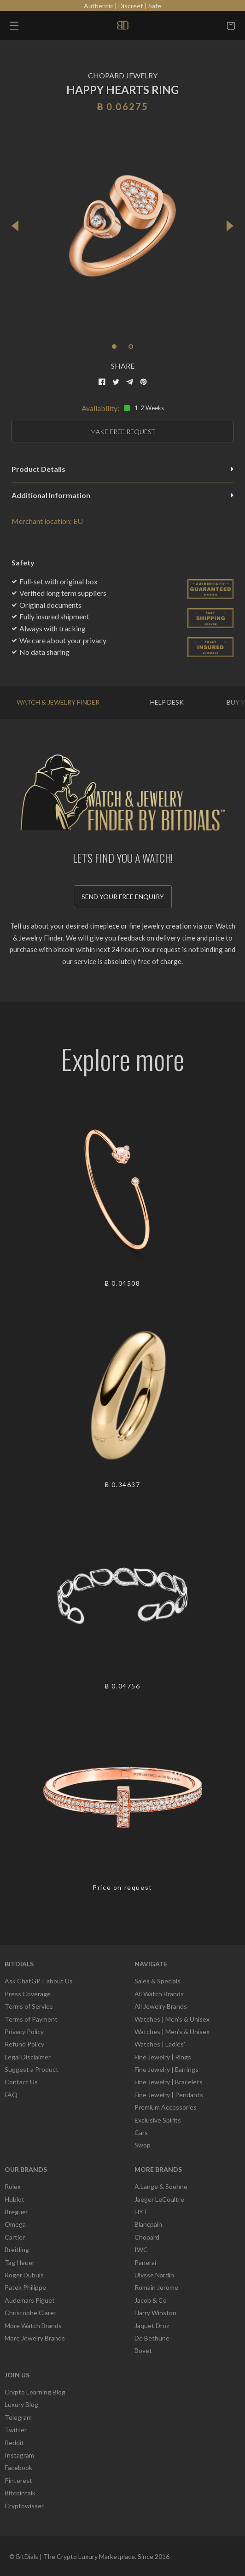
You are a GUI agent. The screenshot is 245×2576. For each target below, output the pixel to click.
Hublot (14, 2199)
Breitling (17, 2249)
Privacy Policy (24, 2031)
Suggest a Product (31, 2069)
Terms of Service (29, 2006)
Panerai (145, 2262)
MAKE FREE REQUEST (122, 431)
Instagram (19, 2455)
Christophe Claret (31, 2313)
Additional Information (122, 495)
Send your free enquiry (123, 896)
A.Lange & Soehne (160, 2186)
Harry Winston (155, 2313)
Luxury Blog (21, 2404)
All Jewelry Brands (160, 2006)
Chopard (146, 2237)
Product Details (122, 469)
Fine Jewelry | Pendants (168, 2095)
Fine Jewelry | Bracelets (168, 2082)
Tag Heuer (20, 2262)
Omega (15, 2224)
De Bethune (151, 2338)
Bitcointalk (20, 2493)
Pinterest (18, 2480)
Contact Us (21, 2082)
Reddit (14, 2443)
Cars (141, 2132)
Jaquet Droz (151, 2325)
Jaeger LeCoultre (159, 2199)
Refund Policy (24, 2044)
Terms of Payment (31, 2019)
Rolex (13, 2186)
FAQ (11, 2095)
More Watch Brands (33, 2325)
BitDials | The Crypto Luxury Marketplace (75, 2556)
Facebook (18, 2467)
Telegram (18, 2417)
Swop (142, 2145)
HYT (141, 2212)
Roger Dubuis (24, 2275)
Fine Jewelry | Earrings (166, 2069)
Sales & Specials (157, 1981)
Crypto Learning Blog (35, 2392)
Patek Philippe (25, 2287)
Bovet (143, 2350)
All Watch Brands (159, 1994)
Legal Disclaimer (28, 2057)
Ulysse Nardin (154, 2275)
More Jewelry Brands (35, 2338)
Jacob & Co (150, 2300)
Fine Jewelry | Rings (162, 2057)
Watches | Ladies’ (159, 2044)
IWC (141, 2249)
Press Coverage (28, 1994)
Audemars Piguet (30, 2300)
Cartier (15, 2237)
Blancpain (148, 2224)
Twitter (16, 2430)
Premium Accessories (165, 2107)
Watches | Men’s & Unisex (172, 2019)
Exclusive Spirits (157, 2120)
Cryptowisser (24, 2506)
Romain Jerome (156, 2287)
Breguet (17, 2212)
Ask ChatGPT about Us (39, 1981)
